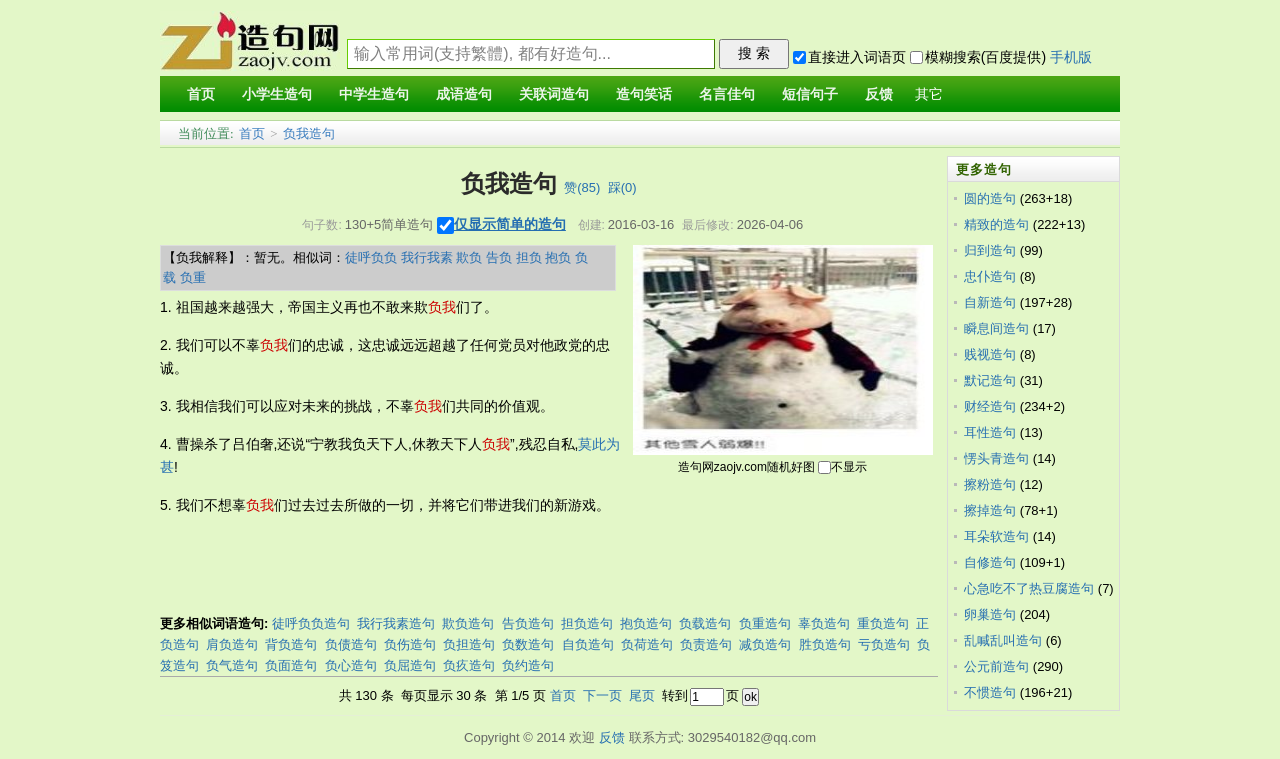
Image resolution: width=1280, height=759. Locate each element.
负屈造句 (410, 665)
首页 (252, 133)
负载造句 (705, 623)
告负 (499, 257)
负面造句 (291, 665)
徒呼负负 (371, 257)
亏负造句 (884, 644)
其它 (929, 94)
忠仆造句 (990, 276)
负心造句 (351, 665)
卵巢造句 (990, 614)
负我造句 (309, 133)
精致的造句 (996, 224)
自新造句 (990, 302)
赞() (582, 187)
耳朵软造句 (996, 536)
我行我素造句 (396, 623)
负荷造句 (647, 644)
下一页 (602, 695)
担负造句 (587, 623)
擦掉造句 (990, 510)
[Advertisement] (524, 567)
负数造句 (528, 644)
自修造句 (990, 562)
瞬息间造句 (996, 328)
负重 (193, 277)
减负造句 (765, 644)
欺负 (469, 257)
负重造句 (765, 623)
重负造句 (883, 623)
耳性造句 (990, 432)
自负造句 (588, 644)
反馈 (612, 737)
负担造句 (469, 644)
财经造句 (990, 406)
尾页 (642, 695)
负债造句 (351, 644)
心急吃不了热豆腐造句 (1029, 588)
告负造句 (528, 623)
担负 (529, 257)
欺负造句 (468, 623)
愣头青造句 (996, 458)
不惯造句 (990, 692)
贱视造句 (990, 354)
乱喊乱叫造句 (1003, 640)
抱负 (558, 257)
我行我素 (427, 257)
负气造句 (232, 665)
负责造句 (706, 644)
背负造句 (291, 644)
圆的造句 (990, 198)
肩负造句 (232, 644)
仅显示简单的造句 (510, 224)
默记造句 (990, 380)
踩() (622, 187)
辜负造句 (824, 623)
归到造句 (990, 250)
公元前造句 (996, 666)
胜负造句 (825, 644)
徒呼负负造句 (311, 623)
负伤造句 (410, 644)
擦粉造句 (990, 484)
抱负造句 (646, 623)
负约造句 (528, 665)
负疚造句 (469, 665)
